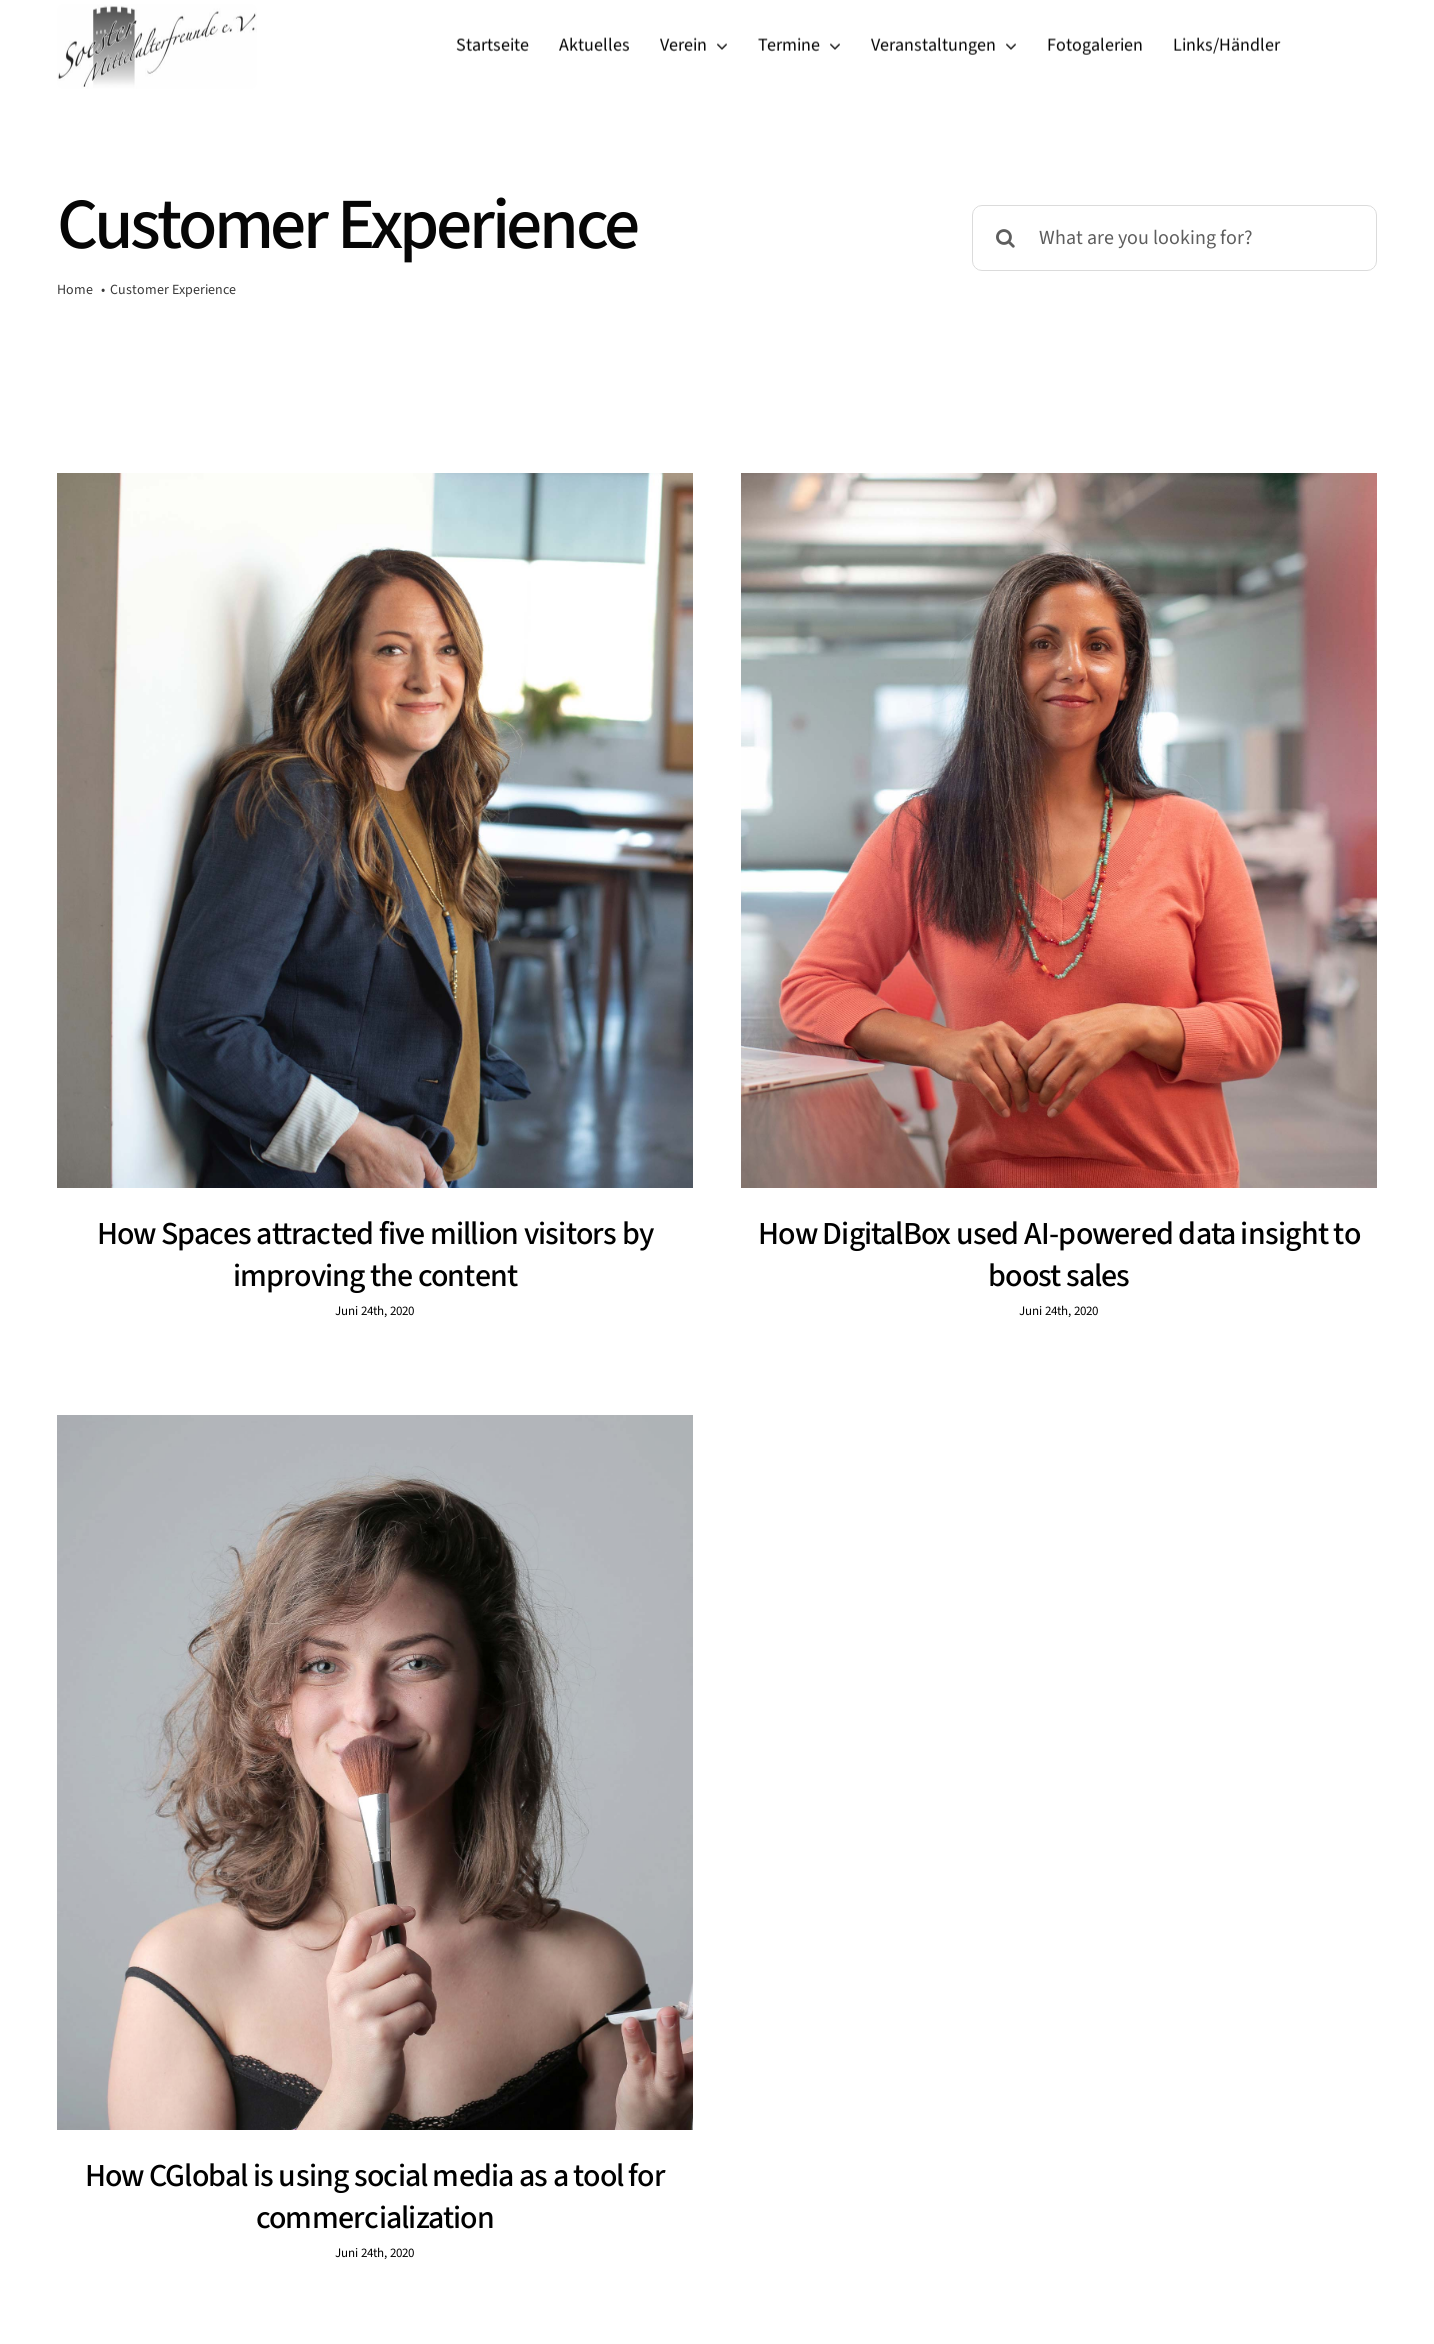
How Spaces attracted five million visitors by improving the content (375, 1255)
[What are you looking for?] (1174, 238)
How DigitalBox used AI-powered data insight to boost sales (1037, 1255)
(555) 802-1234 (937, 2232)
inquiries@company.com (511, 2232)
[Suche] (1005, 238)
